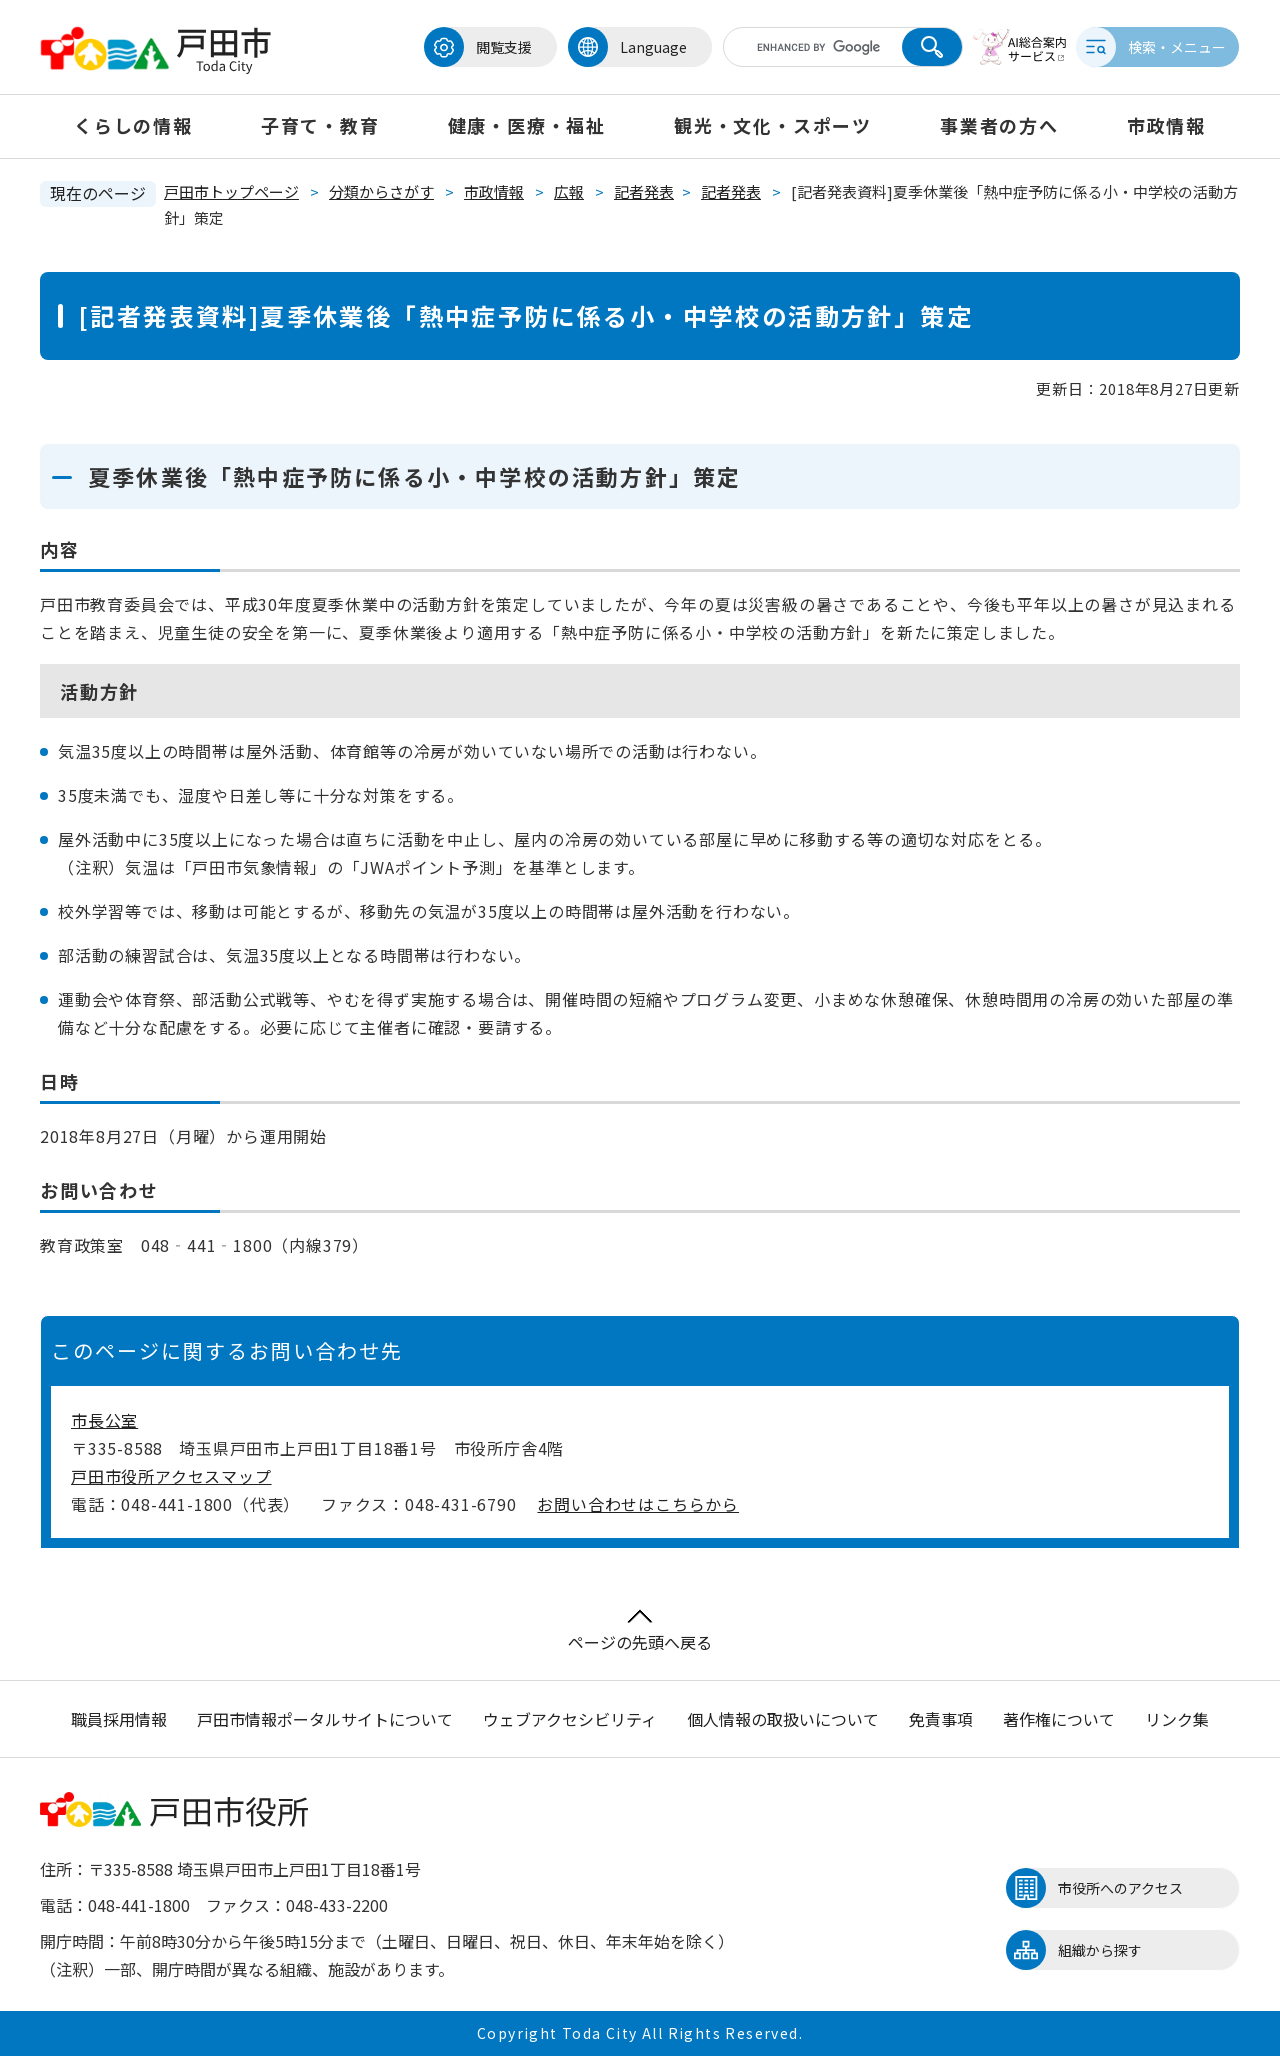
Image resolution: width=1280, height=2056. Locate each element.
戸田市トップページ (231, 191)
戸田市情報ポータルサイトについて (325, 1719)
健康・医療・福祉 (527, 125)
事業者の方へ (999, 125)
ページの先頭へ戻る (640, 1631)
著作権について (1059, 1719)
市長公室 (104, 1420)
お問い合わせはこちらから (638, 1504)
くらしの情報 (133, 125)
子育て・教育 (320, 125)
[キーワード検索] (803, 47)
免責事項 (941, 1719)
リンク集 (1177, 1719)
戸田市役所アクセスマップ (171, 1476)
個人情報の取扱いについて (783, 1719)
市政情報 (1166, 125)
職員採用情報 (119, 1719)
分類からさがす (381, 191)
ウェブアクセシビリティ (570, 1719)
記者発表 (644, 191)
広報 (569, 191)
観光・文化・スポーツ (773, 125)
